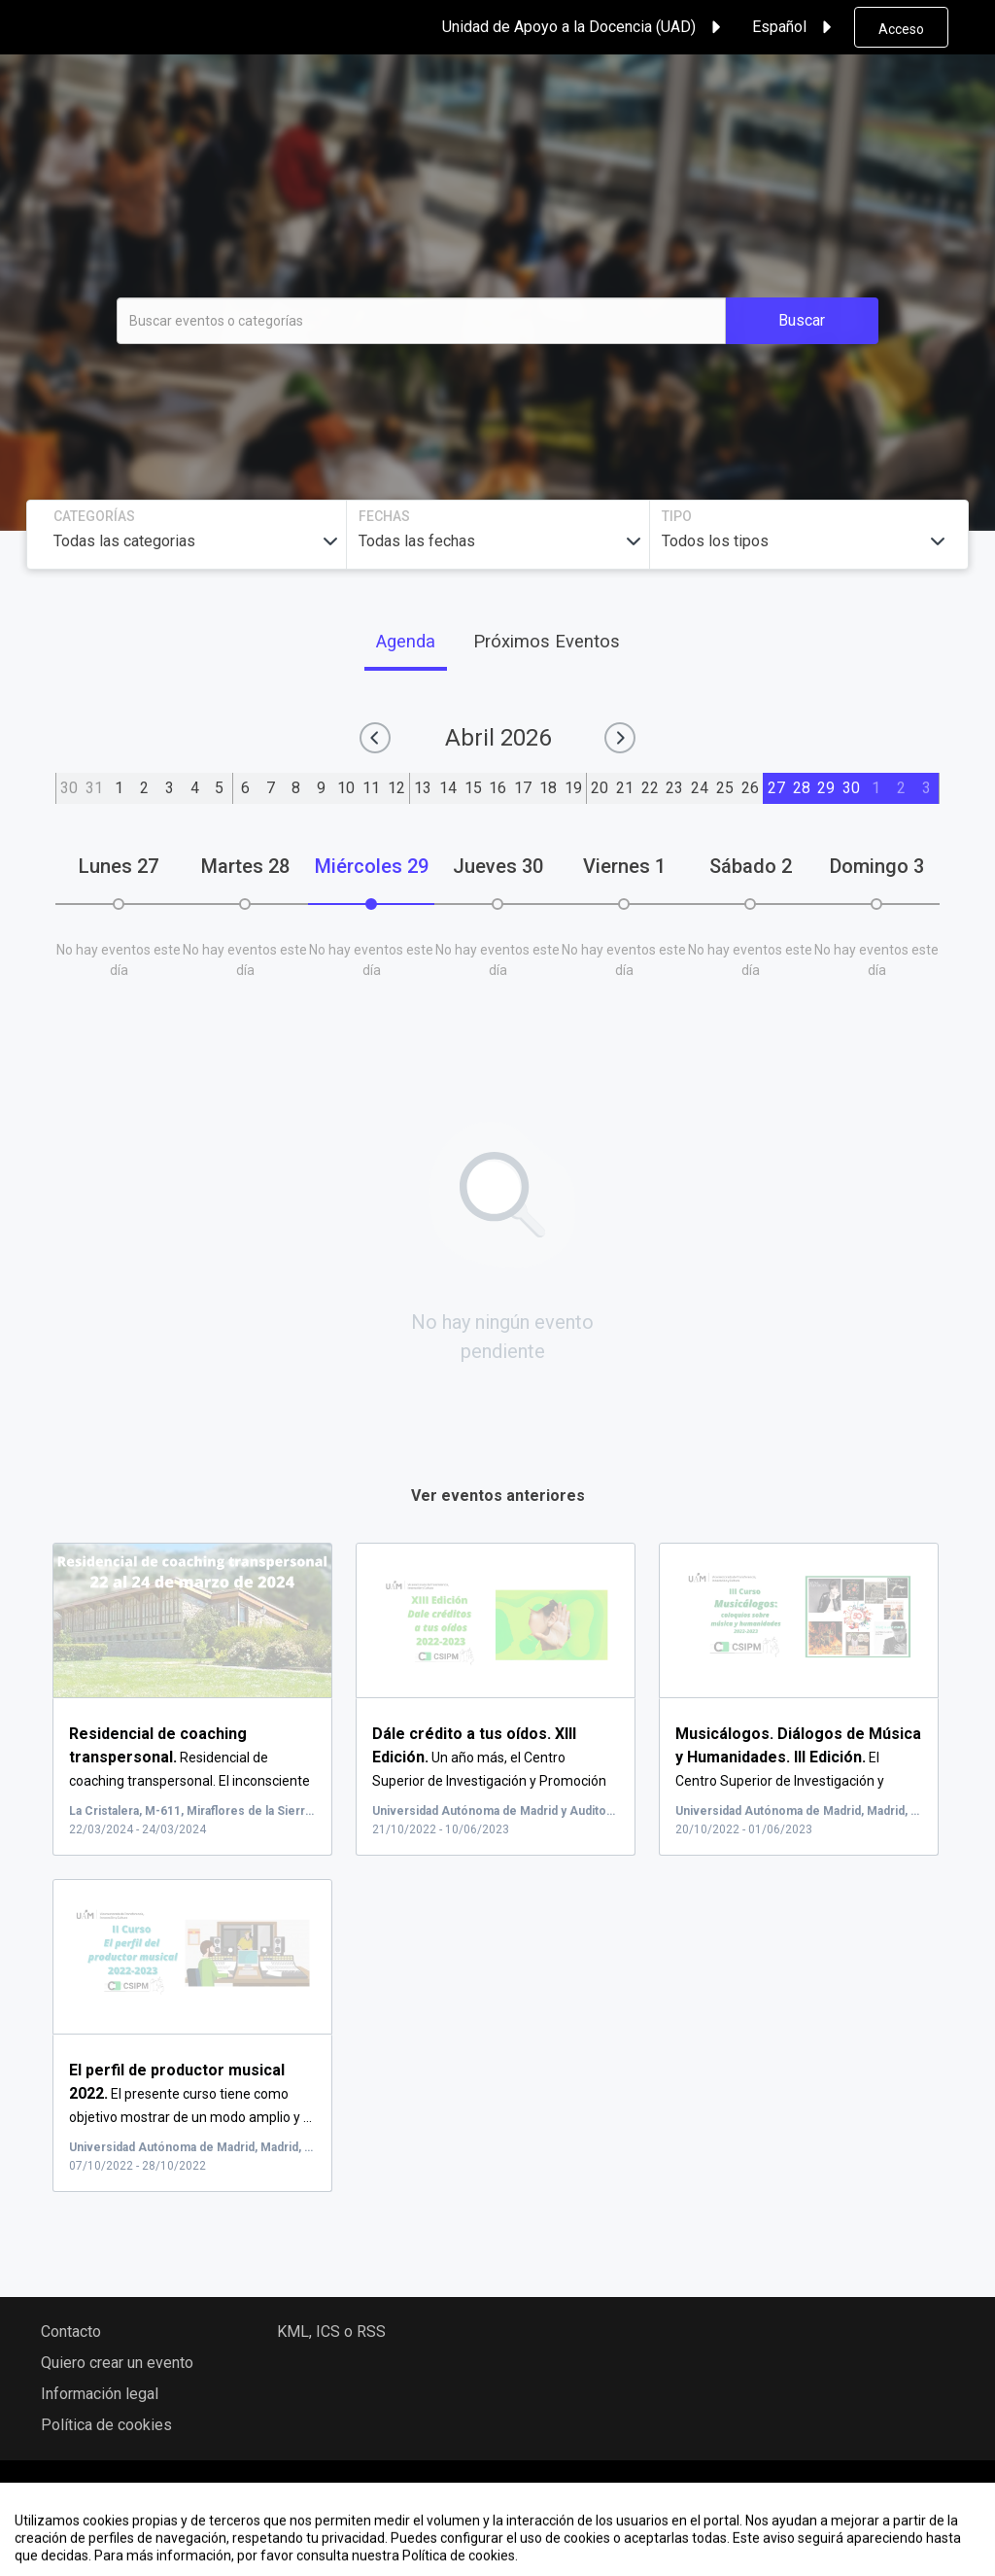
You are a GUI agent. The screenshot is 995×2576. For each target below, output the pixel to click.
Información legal (99, 2394)
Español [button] (795, 27)
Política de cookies (106, 2425)
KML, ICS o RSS (331, 2331)
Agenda (405, 641)
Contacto (71, 2331)
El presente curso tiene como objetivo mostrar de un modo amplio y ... (190, 2094)
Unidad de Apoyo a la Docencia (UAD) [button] (584, 27)
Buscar (801, 320)
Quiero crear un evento (117, 2362)
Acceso (901, 29)
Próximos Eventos (546, 641)
